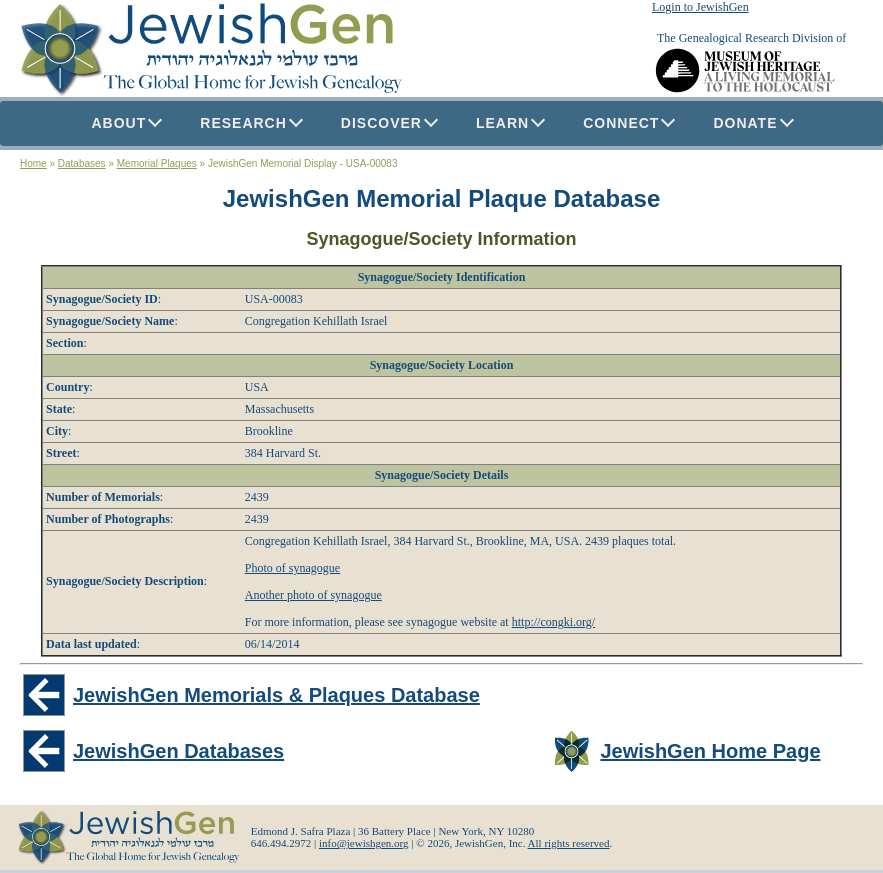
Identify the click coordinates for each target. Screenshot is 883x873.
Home (33, 163)
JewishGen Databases (178, 751)
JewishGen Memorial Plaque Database (442, 198)
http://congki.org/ (553, 622)
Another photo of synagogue (313, 595)
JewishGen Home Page (710, 751)
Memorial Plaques (157, 163)
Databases (82, 163)
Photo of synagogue (292, 568)
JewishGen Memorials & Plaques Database (276, 695)
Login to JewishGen (700, 7)
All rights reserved (569, 843)
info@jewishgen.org (364, 843)
